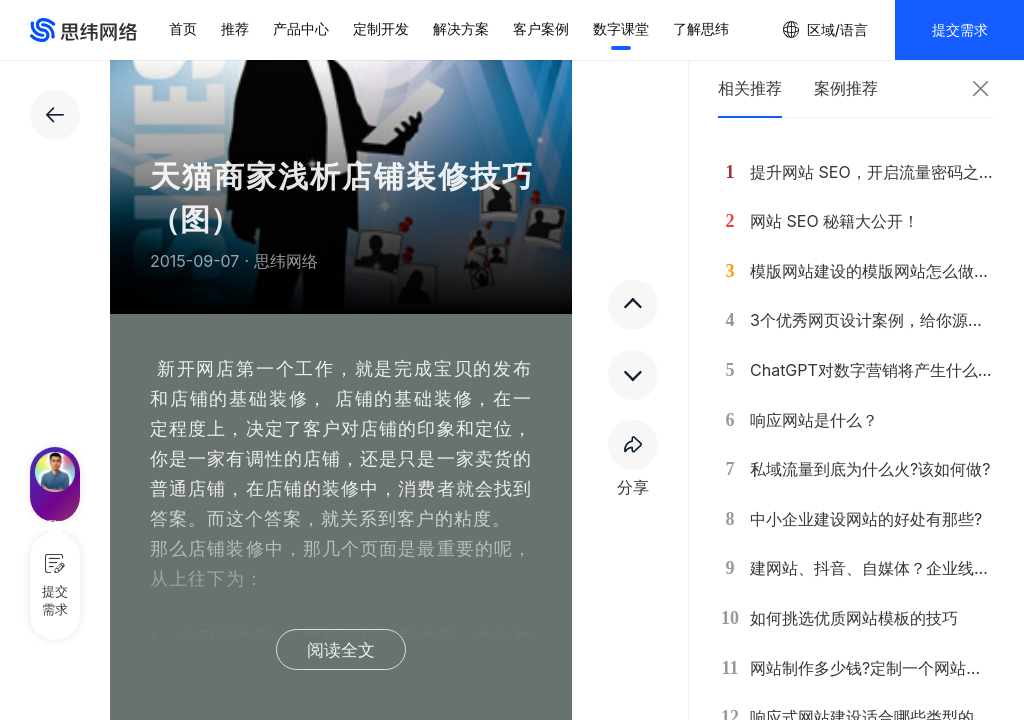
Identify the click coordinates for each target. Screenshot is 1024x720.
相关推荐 (750, 88)
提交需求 (960, 29)
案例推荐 (846, 88)
